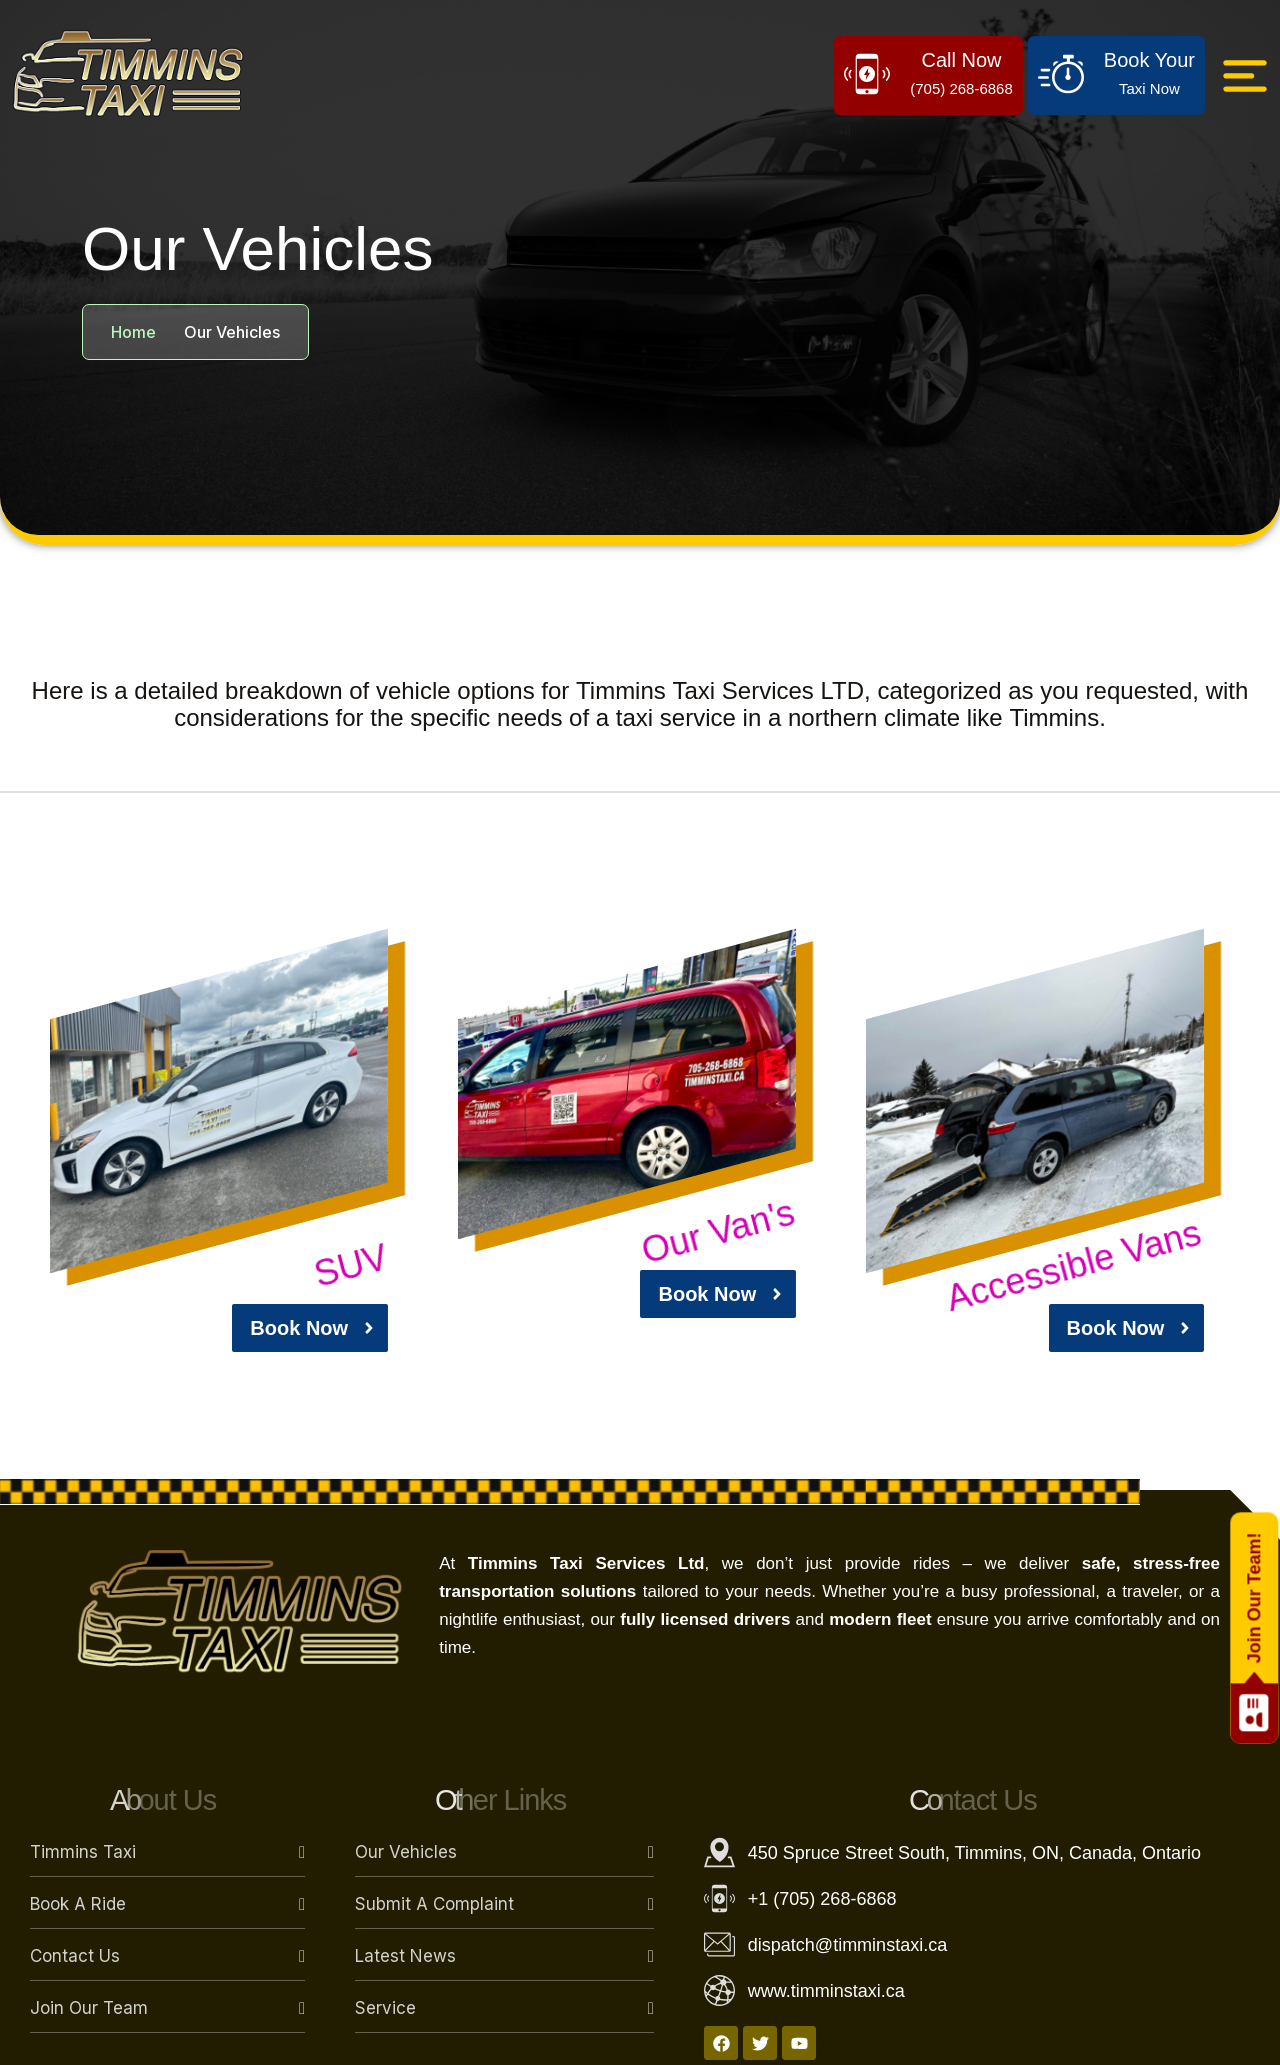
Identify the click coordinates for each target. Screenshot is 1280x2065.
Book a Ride (78, 1904)
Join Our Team (89, 2008)
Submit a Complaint (434, 1904)
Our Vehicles (406, 1852)
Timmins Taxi (83, 1852)
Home (133, 332)
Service (385, 2008)
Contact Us (75, 1956)
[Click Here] (1245, 76)
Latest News (405, 1956)
